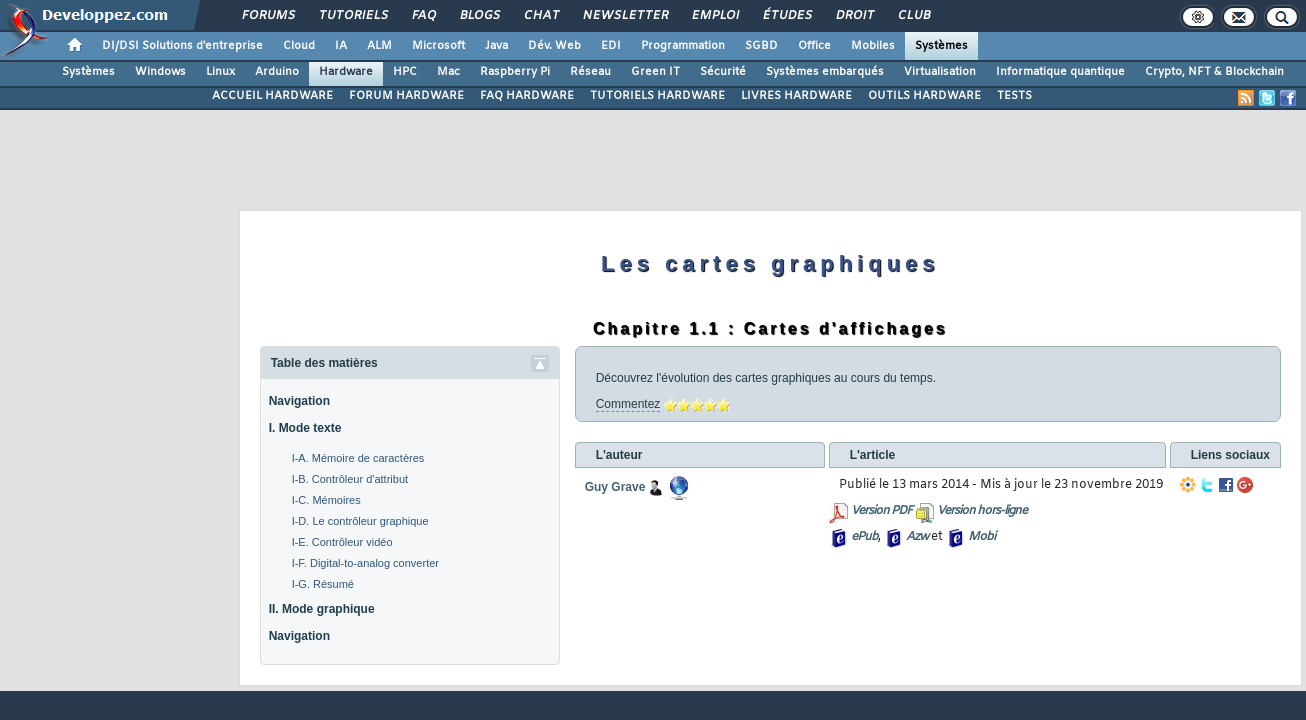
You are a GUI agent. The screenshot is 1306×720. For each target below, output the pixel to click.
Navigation (299, 401)
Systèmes (941, 46)
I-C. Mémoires (326, 500)
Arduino (277, 72)
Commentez (628, 404)
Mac (448, 72)
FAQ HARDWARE (527, 96)
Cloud (299, 46)
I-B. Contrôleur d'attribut (350, 479)
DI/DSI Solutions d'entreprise (182, 46)
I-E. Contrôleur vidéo (342, 542)
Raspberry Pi (515, 72)
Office (814, 46)
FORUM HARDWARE (406, 96)
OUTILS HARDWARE (924, 96)
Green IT (655, 72)
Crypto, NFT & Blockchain (1214, 72)
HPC (405, 72)
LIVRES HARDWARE (796, 96)
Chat (540, 16)
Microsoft (438, 46)
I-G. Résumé (323, 584)
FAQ (423, 16)
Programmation (683, 46)
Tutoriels (352, 16)
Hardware (346, 72)
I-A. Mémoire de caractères (358, 458)
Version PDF (881, 511)
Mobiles (873, 46)
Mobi (981, 537)
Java (496, 46)
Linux (220, 72)
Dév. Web (554, 46)
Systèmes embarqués (825, 72)
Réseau (590, 72)
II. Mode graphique (322, 609)
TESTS (1014, 96)
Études (786, 16)
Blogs (479, 16)
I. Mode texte (305, 428)
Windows (160, 72)
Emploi (714, 16)
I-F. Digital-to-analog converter (365, 563)
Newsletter (624, 16)
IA (341, 46)
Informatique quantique (1060, 72)
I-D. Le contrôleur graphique (360, 521)
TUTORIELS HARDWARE (657, 96)
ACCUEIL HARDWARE (272, 96)
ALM (379, 46)
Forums (267, 16)
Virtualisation (940, 72)
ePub (864, 537)
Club (913, 16)
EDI (611, 46)
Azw (917, 537)
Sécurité (723, 72)
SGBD (761, 46)
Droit (854, 16)
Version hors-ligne (982, 511)
